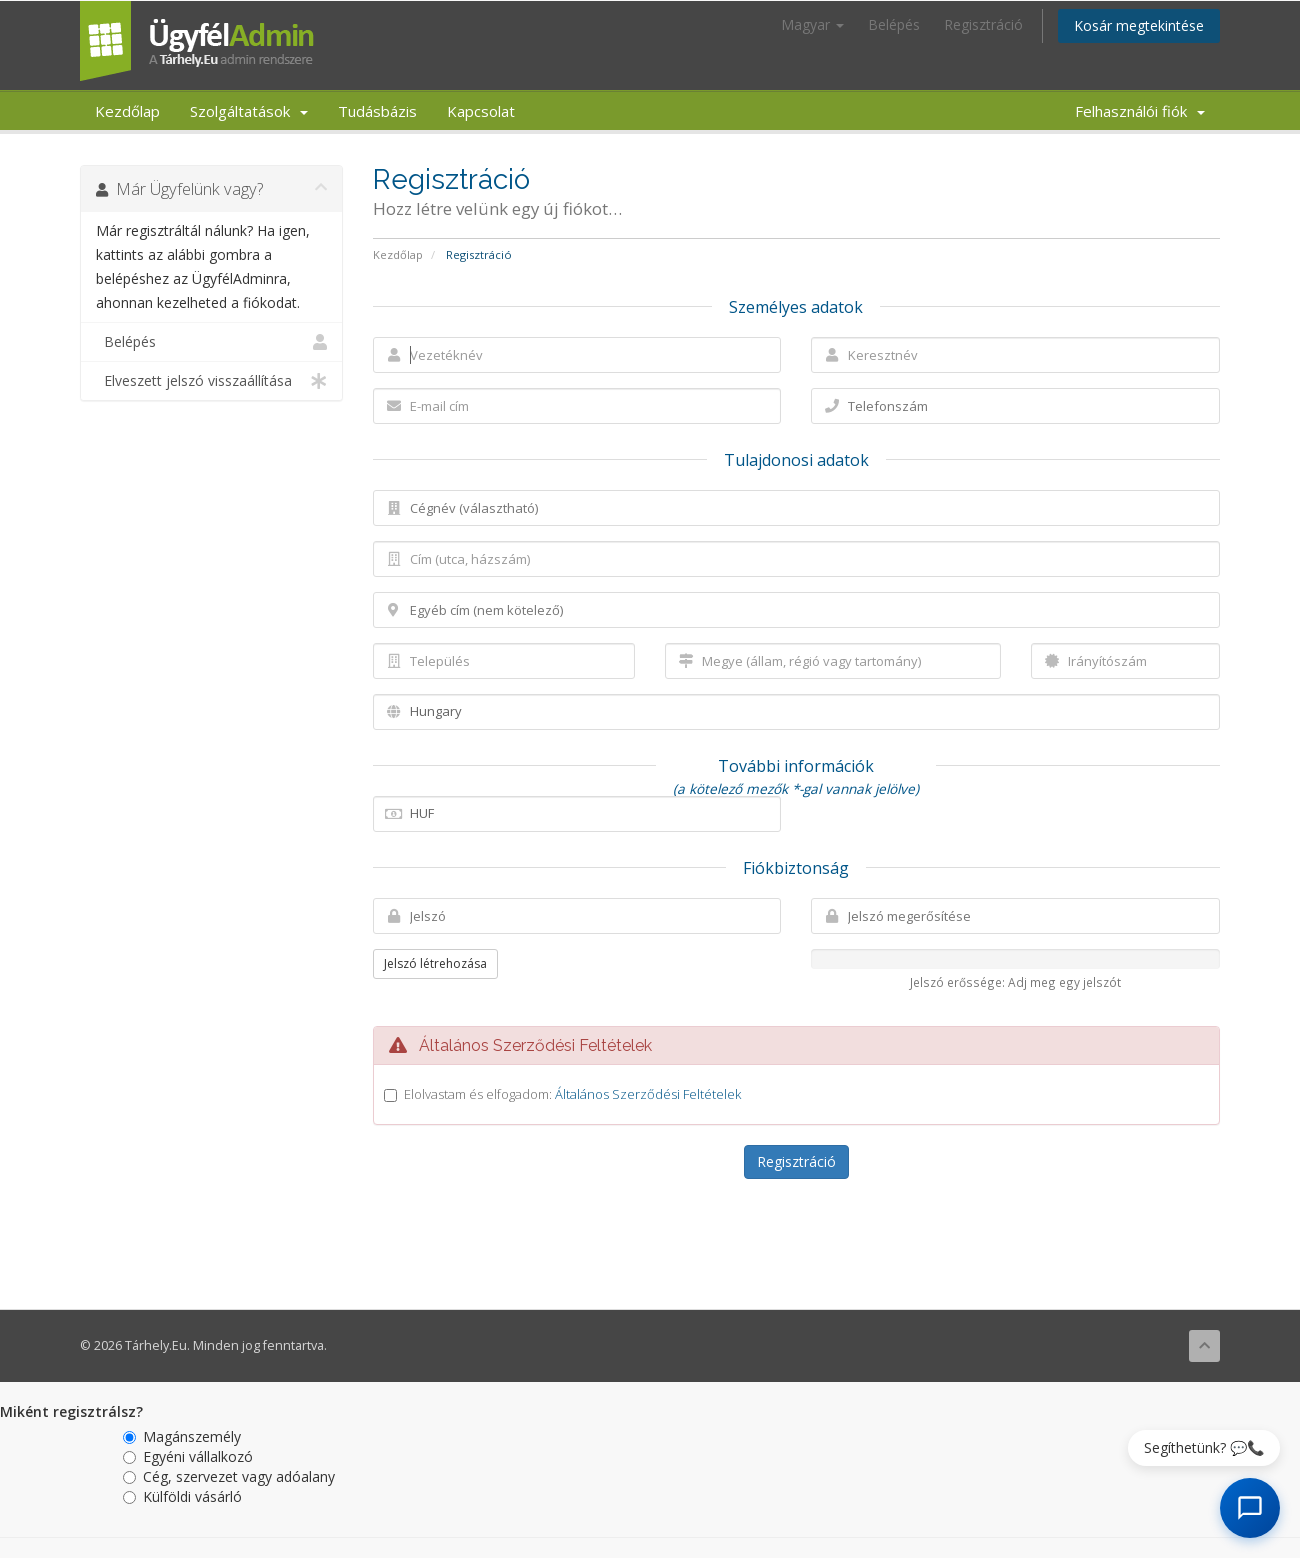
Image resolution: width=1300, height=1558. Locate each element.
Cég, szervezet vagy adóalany (229, 1476)
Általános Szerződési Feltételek (648, 1094)
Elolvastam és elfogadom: (572, 1094)
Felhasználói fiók (1140, 111)
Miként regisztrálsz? (71, 1411)
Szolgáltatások (249, 111)
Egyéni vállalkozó (188, 1456)
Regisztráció (983, 24)
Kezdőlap (127, 111)
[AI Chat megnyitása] (1250, 1508)
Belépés (894, 24)
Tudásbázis (377, 111)
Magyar (812, 24)
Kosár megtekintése (1139, 25)
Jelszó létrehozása (435, 963)
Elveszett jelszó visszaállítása (211, 381)
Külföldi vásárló (182, 1496)
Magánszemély (182, 1436)
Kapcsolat (481, 111)
